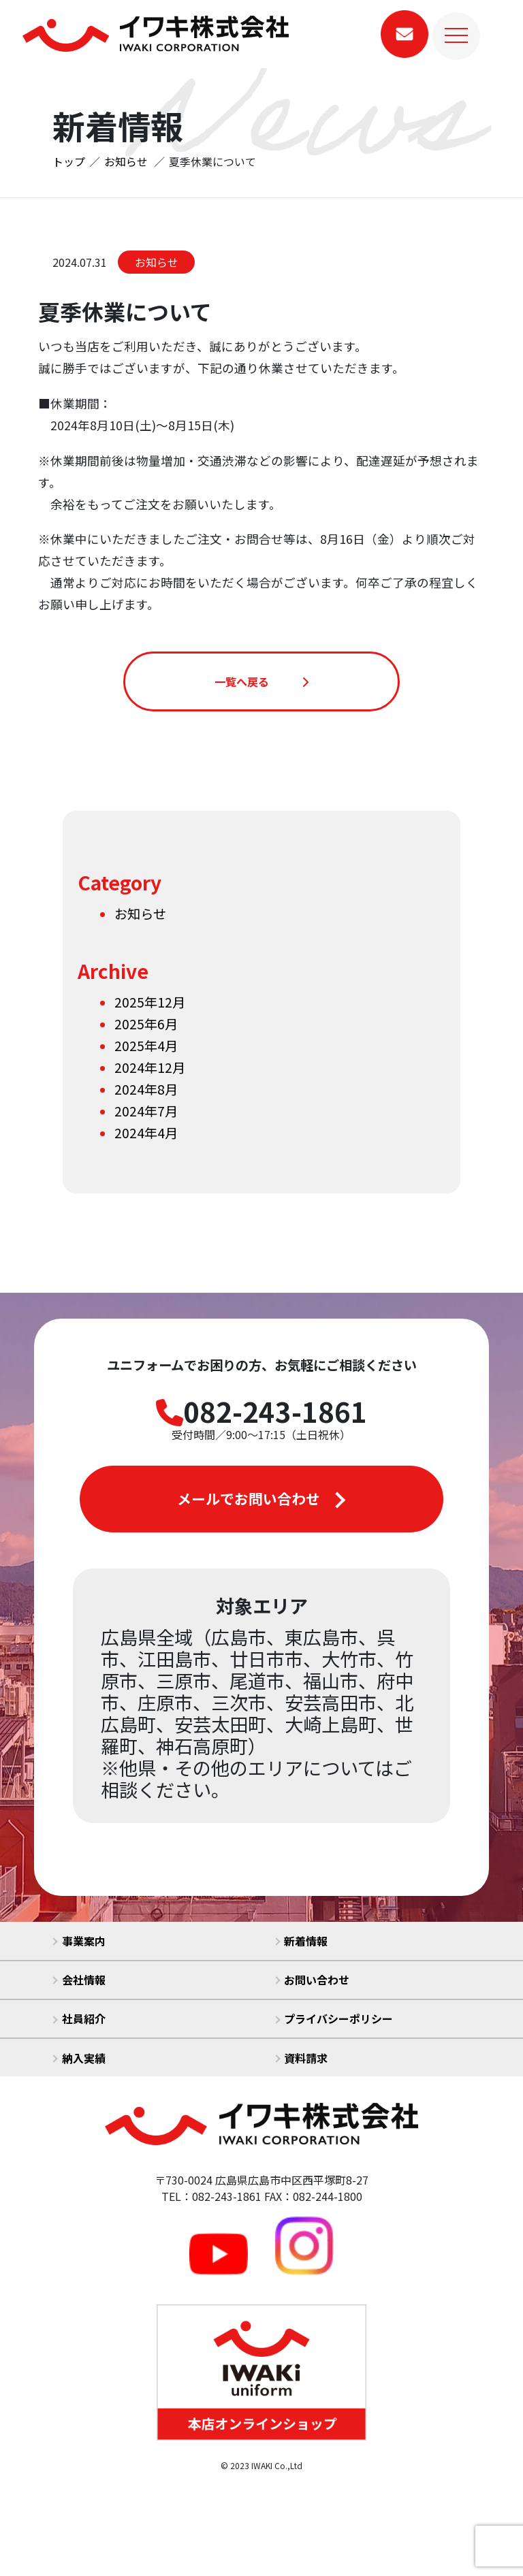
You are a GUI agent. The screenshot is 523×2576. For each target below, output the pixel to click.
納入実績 (79, 2058)
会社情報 (79, 1979)
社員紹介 (79, 2018)
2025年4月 (146, 1045)
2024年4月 (146, 1132)
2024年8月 (146, 1089)
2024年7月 (146, 1111)
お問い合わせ (312, 1979)
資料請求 (301, 2058)
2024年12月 (149, 1067)
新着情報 (301, 1941)
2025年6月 (146, 1023)
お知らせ (156, 262)
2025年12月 (149, 1002)
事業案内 (79, 1941)
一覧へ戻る (261, 681)
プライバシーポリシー (334, 2018)
